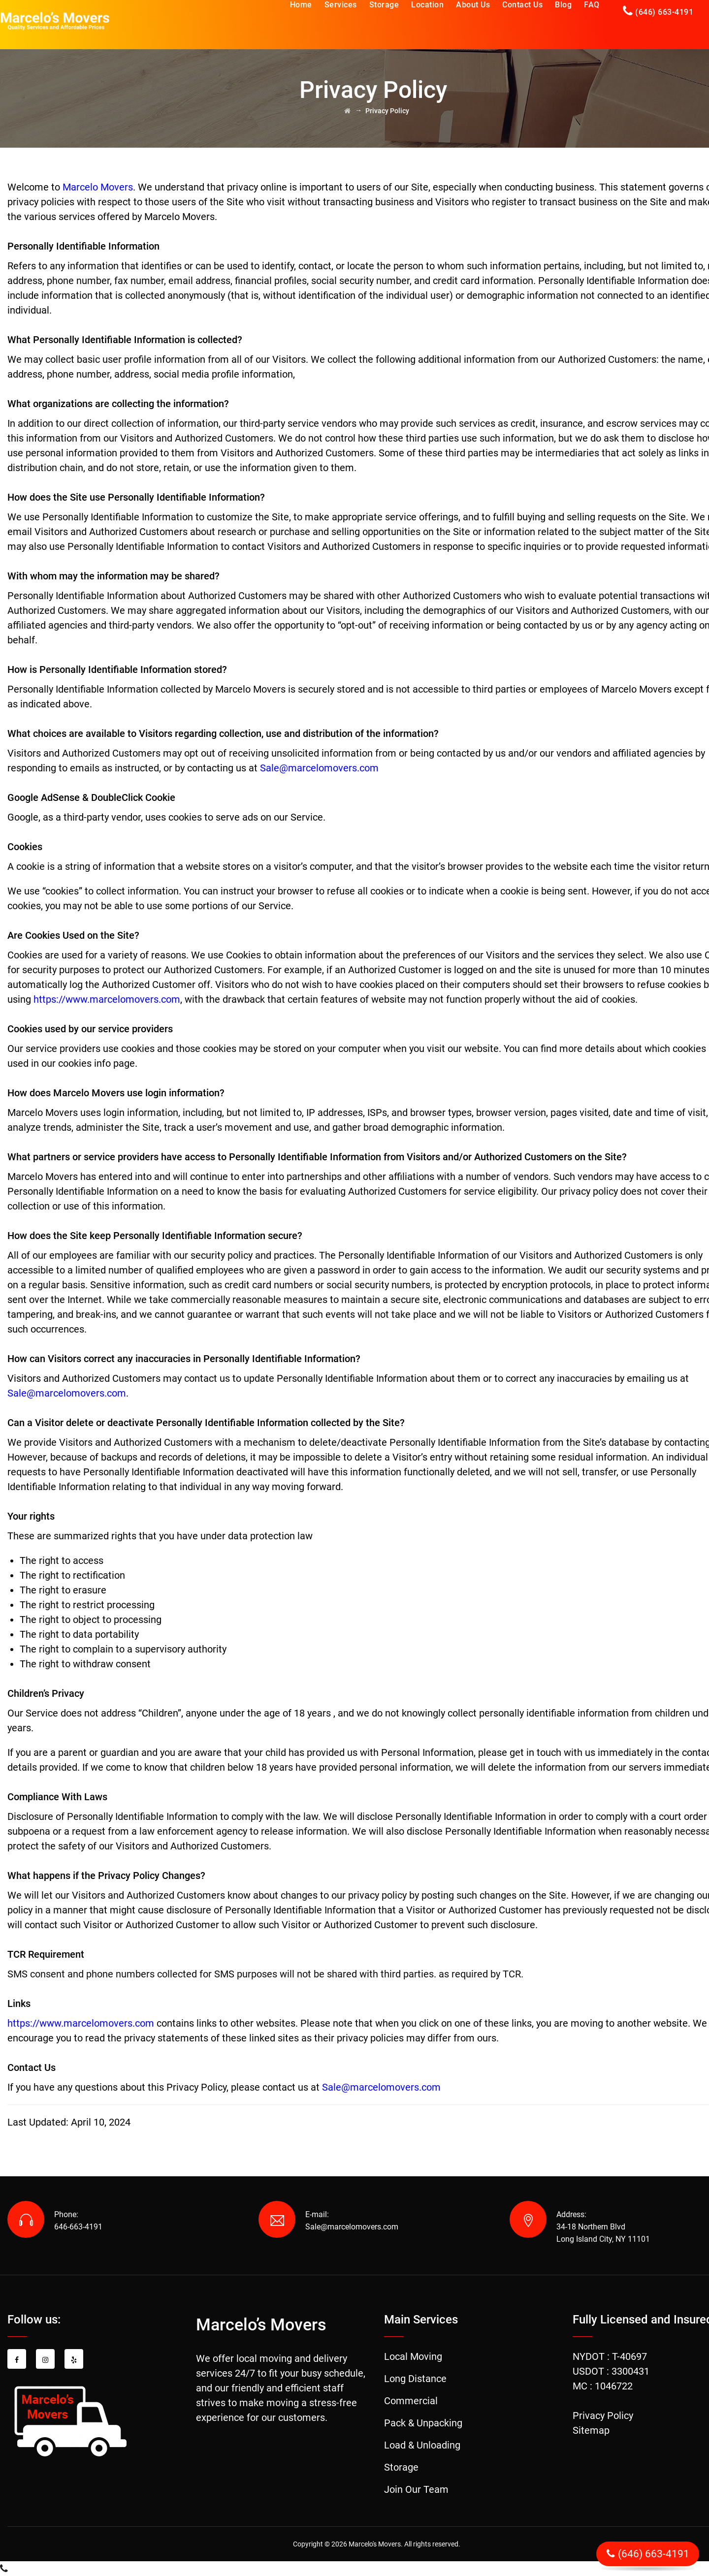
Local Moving (413, 2356)
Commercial (411, 2401)
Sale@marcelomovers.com (66, 1393)
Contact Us (522, 4)
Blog (563, 4)
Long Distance (415, 2379)
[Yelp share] (73, 2359)
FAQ (592, 4)
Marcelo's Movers (375, 2544)
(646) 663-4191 (664, 12)
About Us (473, 4)
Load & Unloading (422, 2445)
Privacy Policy (603, 2415)
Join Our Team (416, 2489)
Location (427, 4)
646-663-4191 (78, 2226)
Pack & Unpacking (423, 2423)
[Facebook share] (16, 2359)
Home (301, 4)
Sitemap (591, 2430)
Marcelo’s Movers (261, 2324)
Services (340, 4)
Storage (384, 4)
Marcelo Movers (98, 187)
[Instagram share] (45, 2359)
